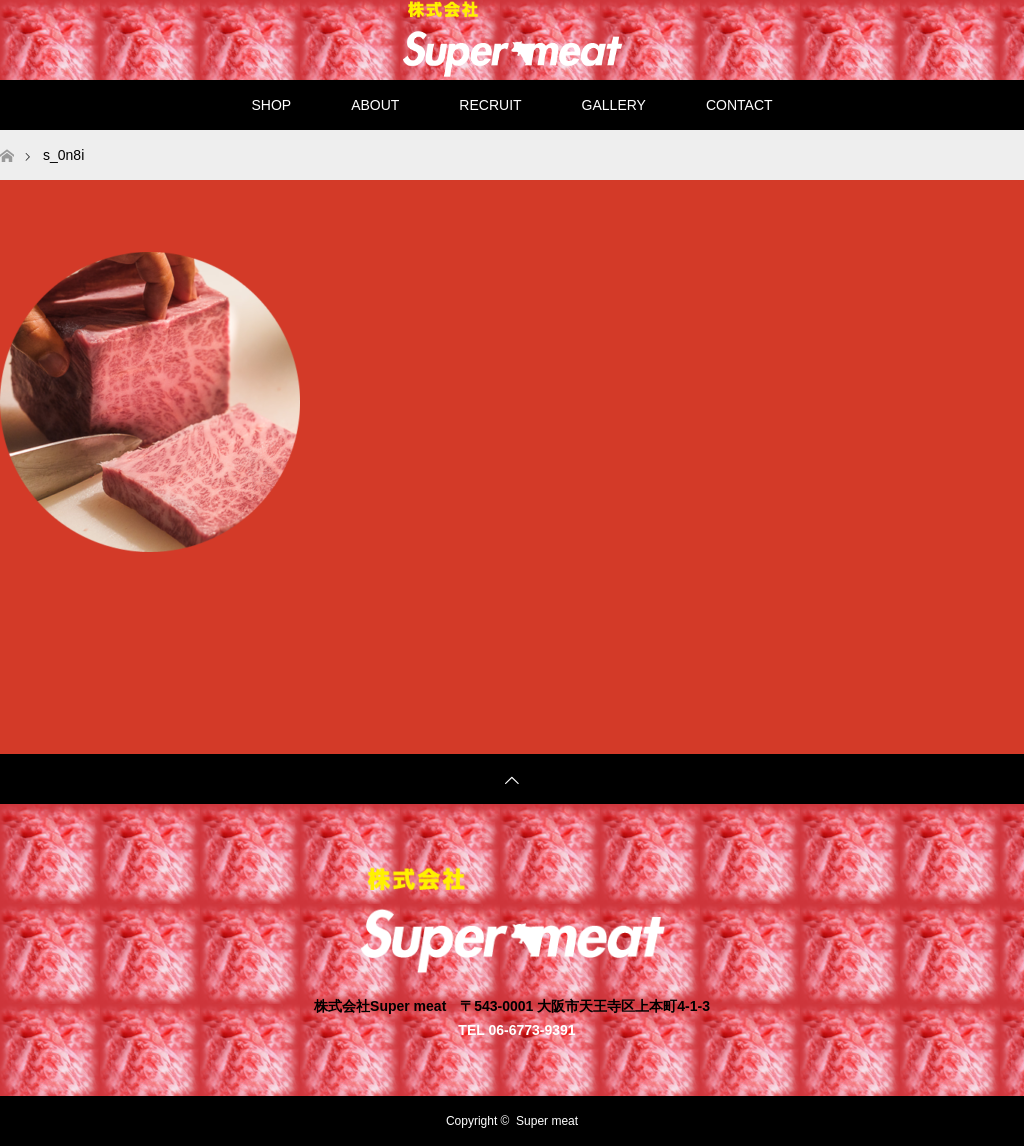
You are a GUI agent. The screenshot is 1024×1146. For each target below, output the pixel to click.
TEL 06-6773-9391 (516, 1029)
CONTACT (739, 105)
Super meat (547, 1121)
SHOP (271, 105)
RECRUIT (490, 105)
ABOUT (375, 105)
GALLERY (614, 105)
